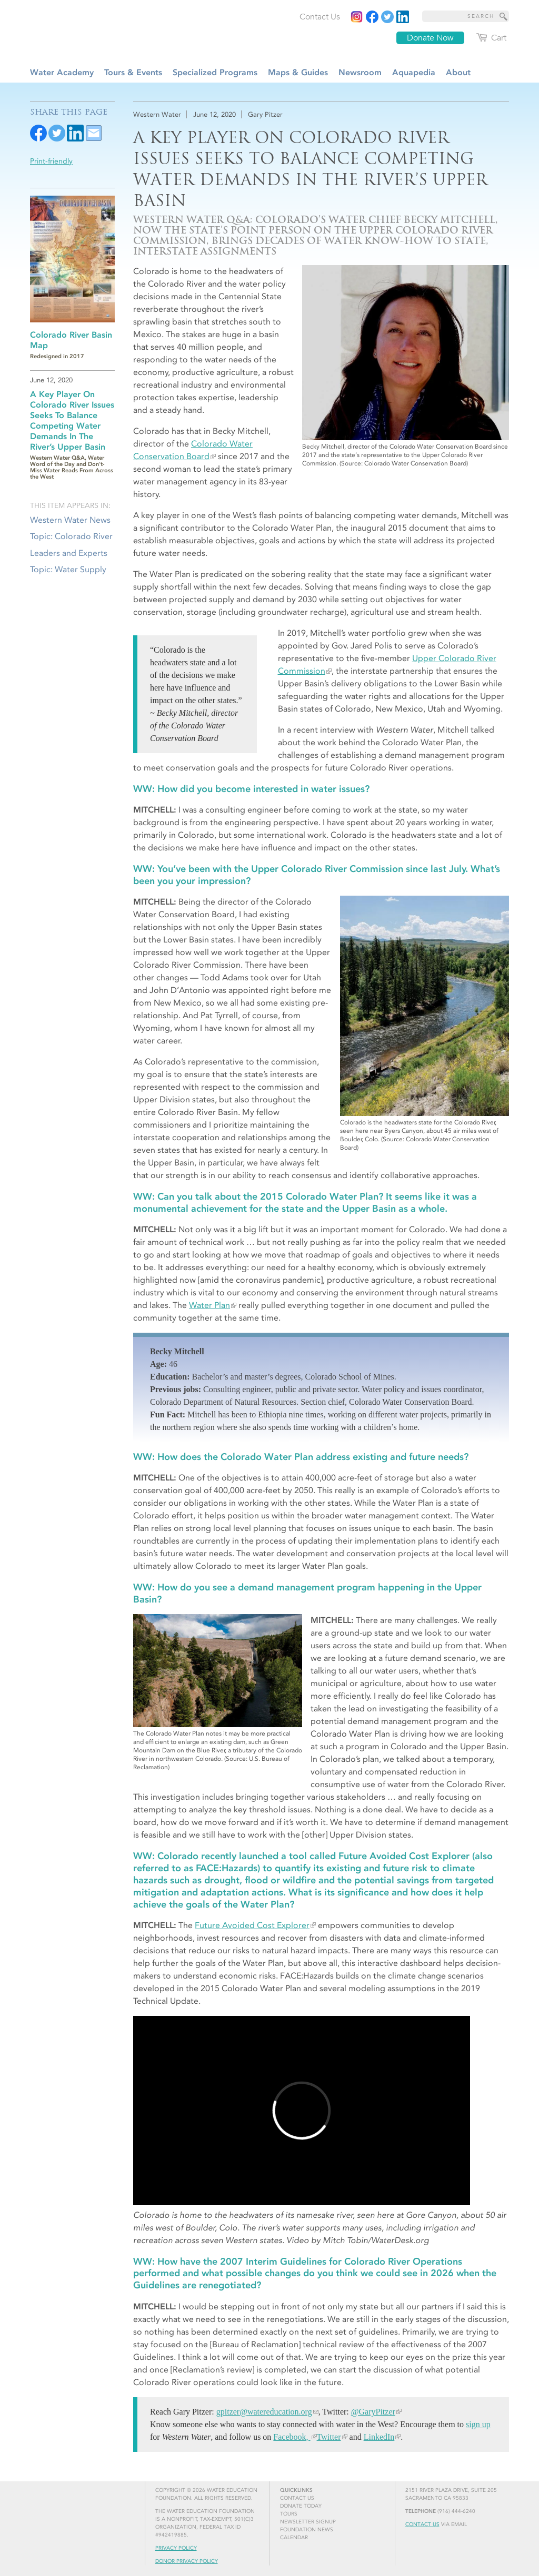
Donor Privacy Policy (186, 2561)
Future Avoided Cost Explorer (252, 1925)
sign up (478, 2424)
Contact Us (422, 2524)
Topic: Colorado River (71, 536)
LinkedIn (378, 2436)
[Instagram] (357, 17)
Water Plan (209, 1305)
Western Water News (70, 520)
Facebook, (291, 2436)
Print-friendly (51, 161)
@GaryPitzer (373, 2411)
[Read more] (402, 17)
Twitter (328, 2436)
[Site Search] (503, 16)
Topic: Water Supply (68, 569)
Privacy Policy (176, 2548)
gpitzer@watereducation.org (264, 2411)
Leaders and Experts (68, 553)
